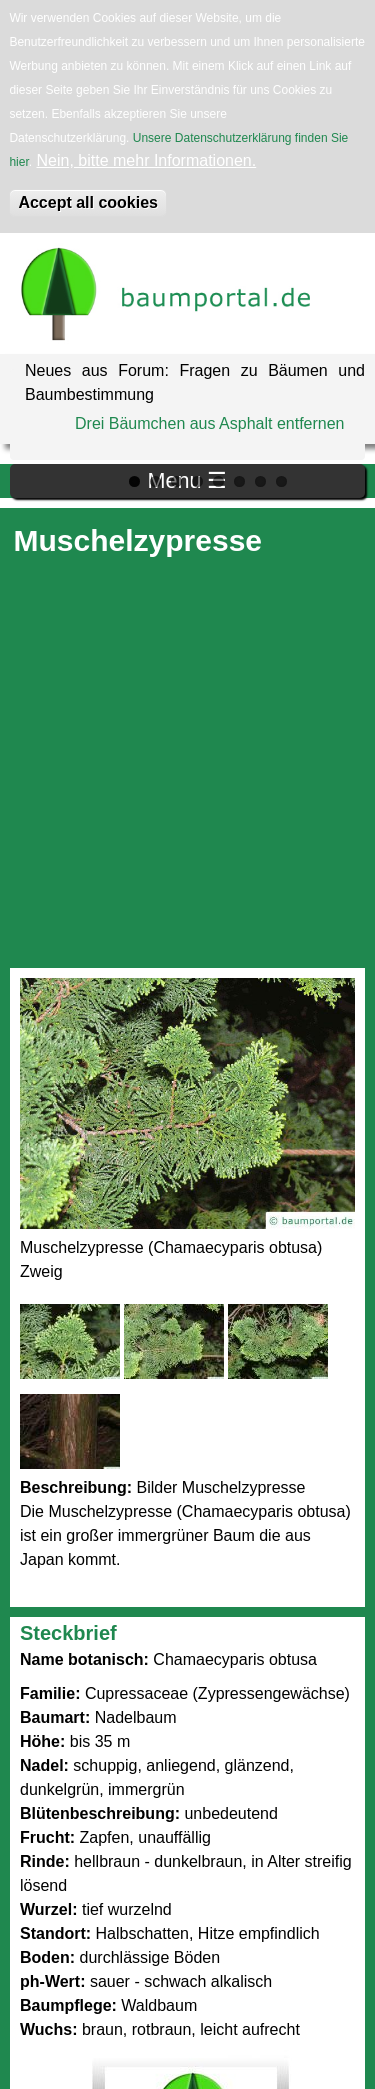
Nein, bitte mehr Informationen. (147, 160)
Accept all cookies (88, 202)
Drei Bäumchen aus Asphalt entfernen (210, 423)
